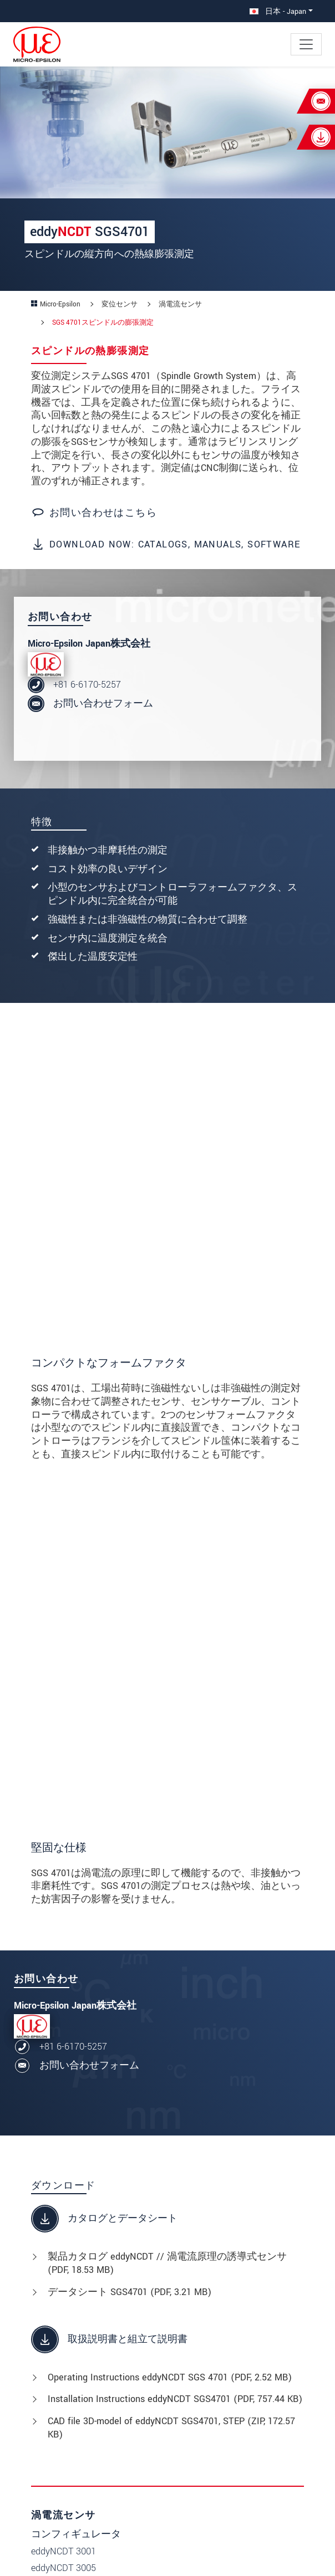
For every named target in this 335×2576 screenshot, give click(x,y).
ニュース (68, 2333)
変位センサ (216, 2221)
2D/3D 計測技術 (225, 2252)
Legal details (109, 2553)
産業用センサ (221, 2237)
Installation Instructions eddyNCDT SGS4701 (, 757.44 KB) (175, 1880)
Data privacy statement (204, 2553)
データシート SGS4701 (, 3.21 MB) (129, 1772)
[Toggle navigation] (306, 44)
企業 (58, 2348)
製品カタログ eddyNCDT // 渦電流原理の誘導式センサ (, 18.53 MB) (167, 1745)
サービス (68, 2363)
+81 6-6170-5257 (87, 684)
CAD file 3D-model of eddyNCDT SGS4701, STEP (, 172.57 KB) (171, 1909)
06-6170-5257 (227, 2387)
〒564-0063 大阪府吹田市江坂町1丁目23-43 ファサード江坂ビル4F (250, 2352)
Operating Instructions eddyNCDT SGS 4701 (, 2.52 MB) (170, 1858)
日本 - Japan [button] (278, 11)
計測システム (221, 2267)
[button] (27, 2552)
